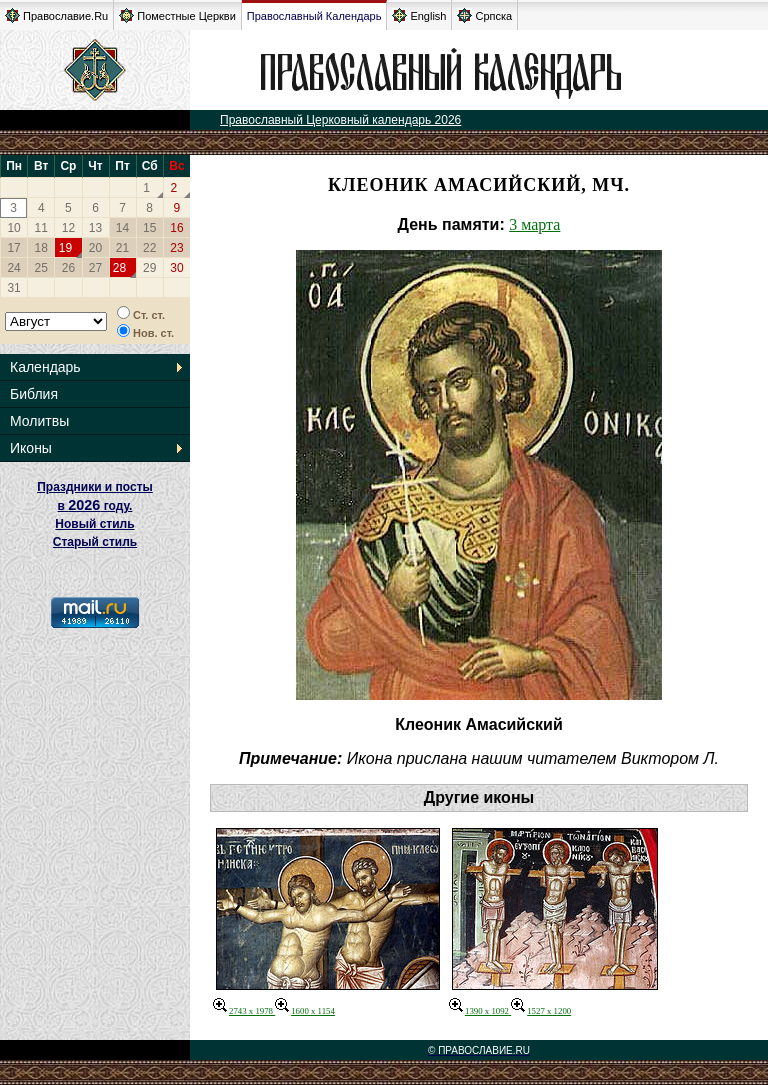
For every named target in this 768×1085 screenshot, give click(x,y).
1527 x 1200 (541, 1011)
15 (149, 228)
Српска (484, 15)
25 (41, 268)
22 (149, 248)
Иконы (31, 448)
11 (41, 228)
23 (176, 248)
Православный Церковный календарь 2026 (340, 120)
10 (13, 228)
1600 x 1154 (305, 1011)
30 (176, 268)
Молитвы (39, 421)
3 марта (534, 224)
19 (65, 248)
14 (122, 228)
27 (95, 268)
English (419, 15)
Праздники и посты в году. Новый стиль (95, 505)
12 (68, 228)
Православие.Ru (56, 15)
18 (41, 248)
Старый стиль (95, 542)
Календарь (45, 367)
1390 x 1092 (480, 1011)
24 (13, 268)
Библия (34, 394)
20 (95, 248)
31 (13, 288)
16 (176, 228)
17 (13, 248)
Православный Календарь (314, 16)
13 (95, 228)
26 (68, 268)
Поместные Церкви (177, 15)
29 (149, 268)
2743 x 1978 (244, 1011)
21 (122, 248)
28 (119, 268)
